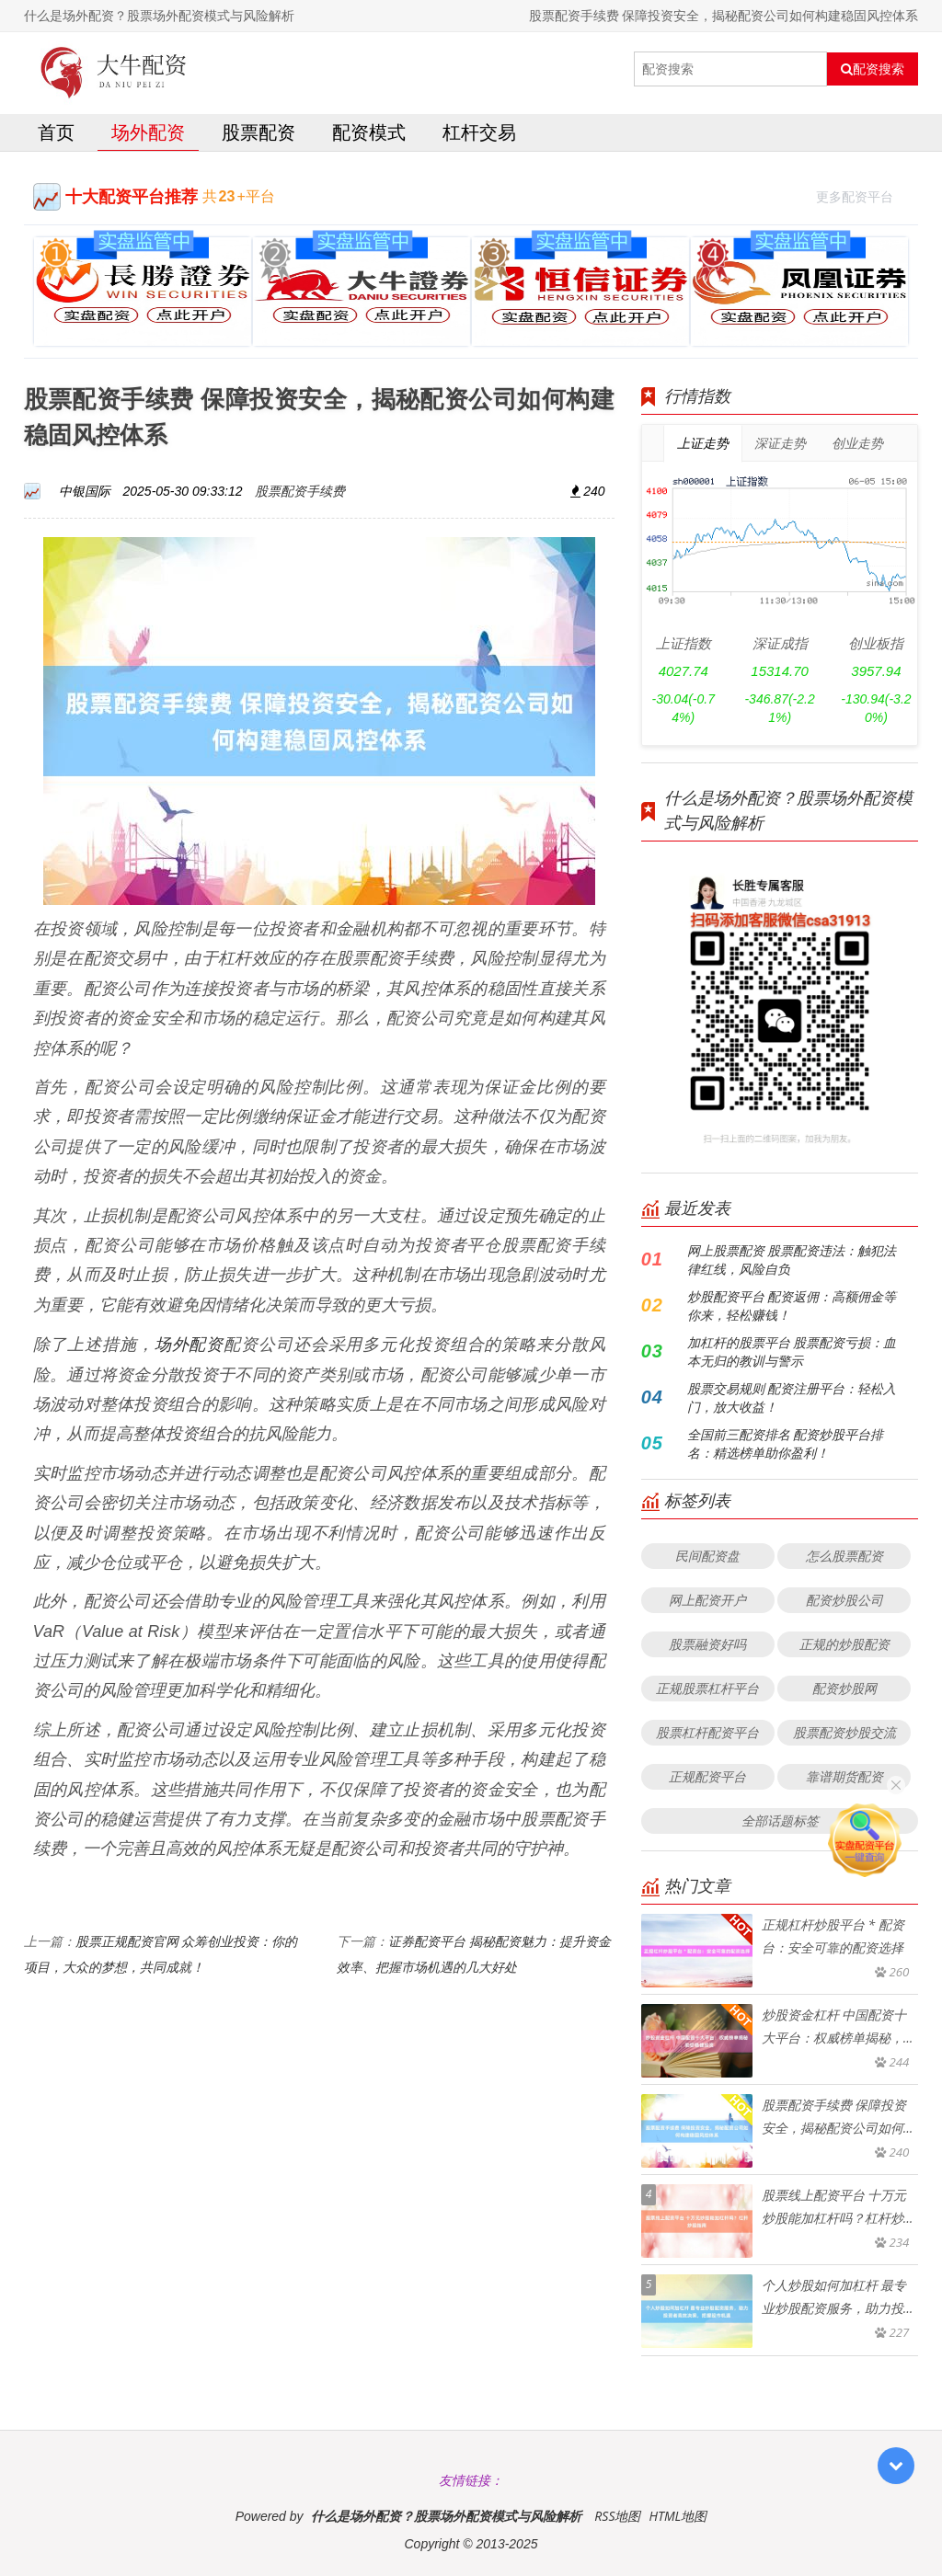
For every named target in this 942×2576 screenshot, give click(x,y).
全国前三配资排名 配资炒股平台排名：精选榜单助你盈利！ (785, 1443)
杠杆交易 (479, 132)
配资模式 (369, 132)
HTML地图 (677, 2515)
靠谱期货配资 (844, 1776)
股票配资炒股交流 (844, 1732)
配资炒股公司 (844, 1600)
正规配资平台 (707, 1776)
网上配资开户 (707, 1600)
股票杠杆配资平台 (707, 1732)
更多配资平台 (862, 194)
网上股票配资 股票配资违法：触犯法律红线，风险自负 (792, 1259)
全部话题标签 (780, 1820)
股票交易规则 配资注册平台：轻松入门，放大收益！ (792, 1397)
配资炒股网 (844, 1688)
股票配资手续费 (300, 490)
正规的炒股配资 (844, 1644)
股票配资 (258, 132)
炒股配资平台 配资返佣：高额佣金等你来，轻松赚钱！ (792, 1305)
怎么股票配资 (844, 1555)
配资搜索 (872, 69)
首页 (56, 132)
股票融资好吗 (707, 1644)
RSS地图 (617, 2515)
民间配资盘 (707, 1555)
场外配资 (148, 132)
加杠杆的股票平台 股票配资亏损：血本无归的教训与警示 (792, 1351)
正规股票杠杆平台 (707, 1688)
